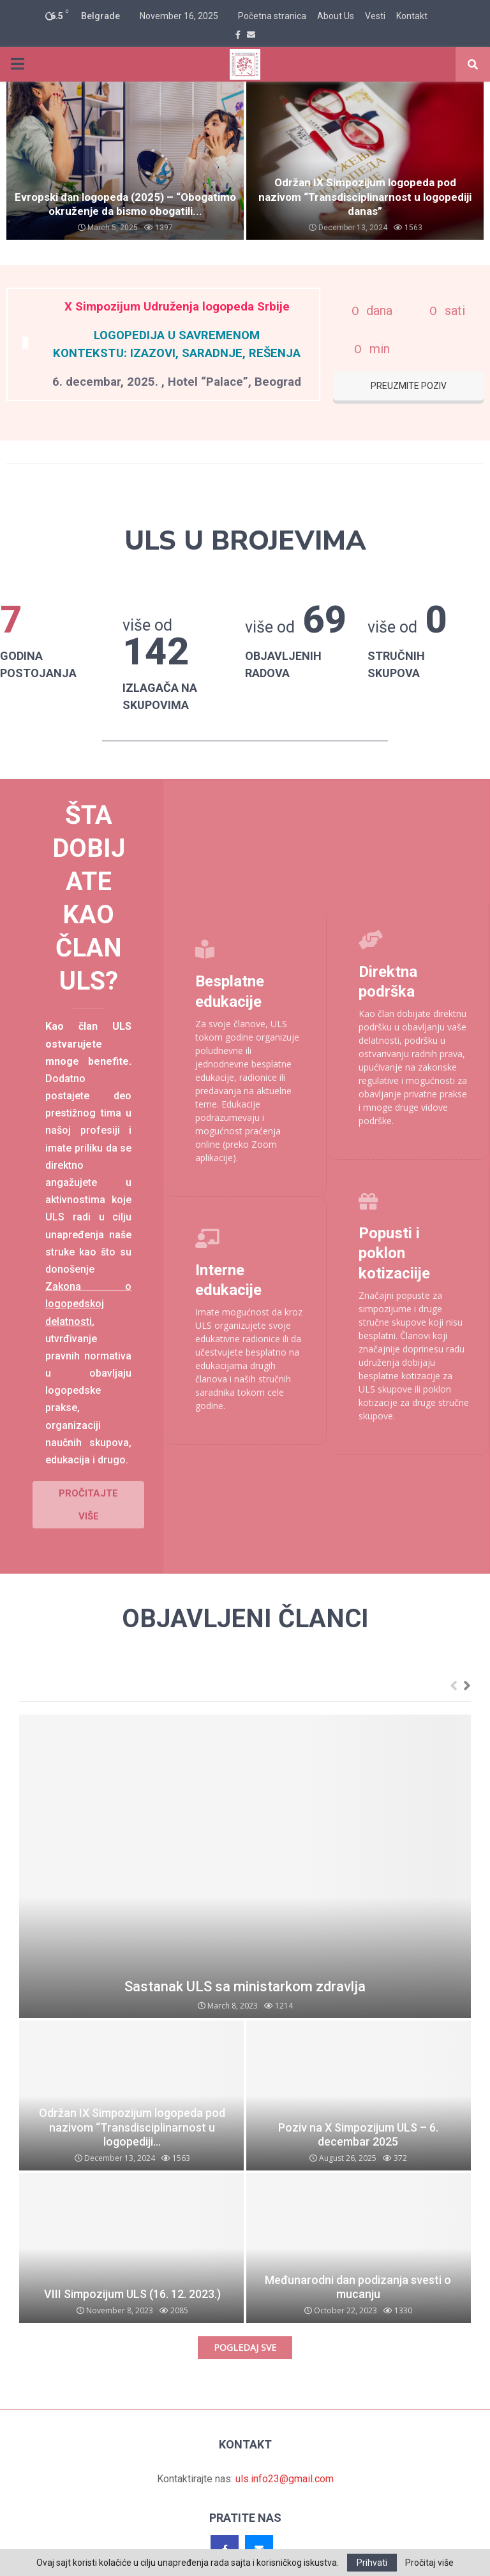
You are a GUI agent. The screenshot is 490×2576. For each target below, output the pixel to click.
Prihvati (372, 2563)
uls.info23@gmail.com (284, 2447)
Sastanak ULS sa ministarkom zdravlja (245, 1955)
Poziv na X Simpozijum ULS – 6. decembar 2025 (358, 2103)
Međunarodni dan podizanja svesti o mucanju (358, 2255)
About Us (335, 16)
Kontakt (411, 16)
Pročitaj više (429, 2562)
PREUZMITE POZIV (409, 386)
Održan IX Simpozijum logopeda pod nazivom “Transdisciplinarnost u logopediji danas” (364, 196)
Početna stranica (272, 16)
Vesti (375, 16)
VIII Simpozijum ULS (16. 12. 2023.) (132, 2262)
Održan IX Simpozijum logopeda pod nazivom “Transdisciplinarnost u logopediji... (132, 2095)
